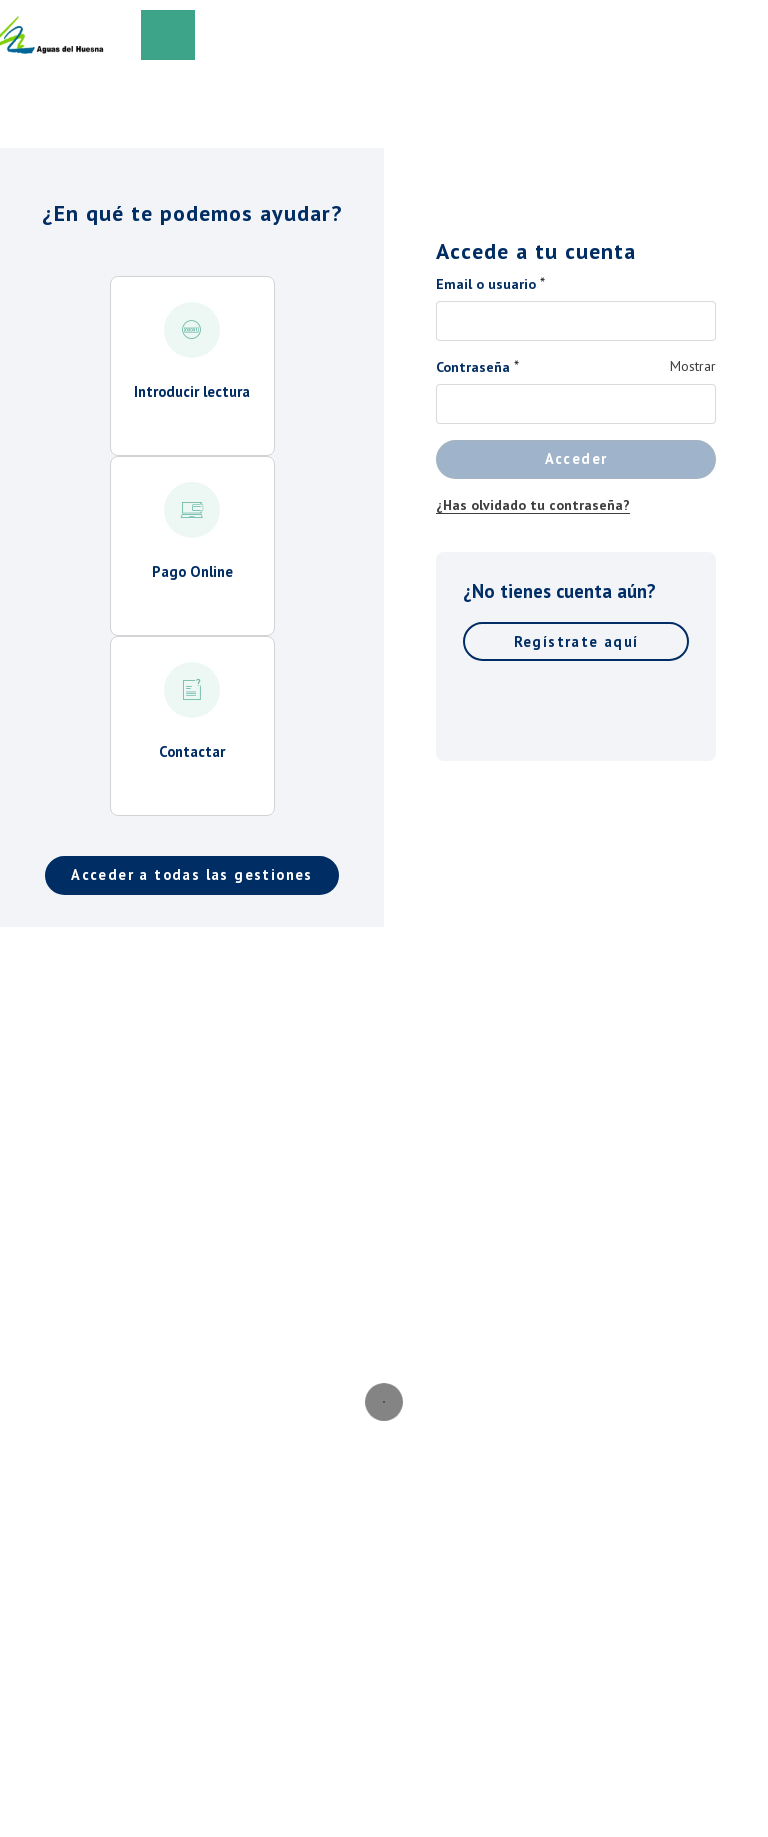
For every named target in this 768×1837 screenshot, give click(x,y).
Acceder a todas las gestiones (192, 874)
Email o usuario (486, 284)
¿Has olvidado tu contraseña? (533, 505)
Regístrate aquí (576, 641)
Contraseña (473, 367)
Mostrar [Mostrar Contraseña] (693, 366)
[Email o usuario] (576, 321)
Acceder (576, 458)
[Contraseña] (576, 404)
